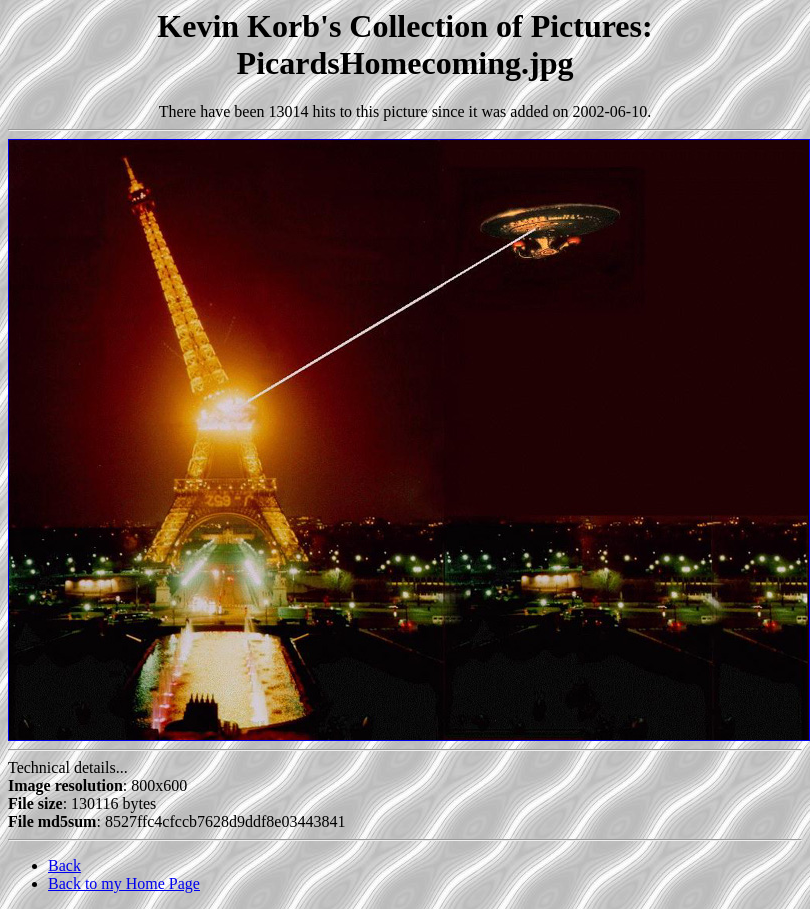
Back (64, 865)
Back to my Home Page (124, 883)
